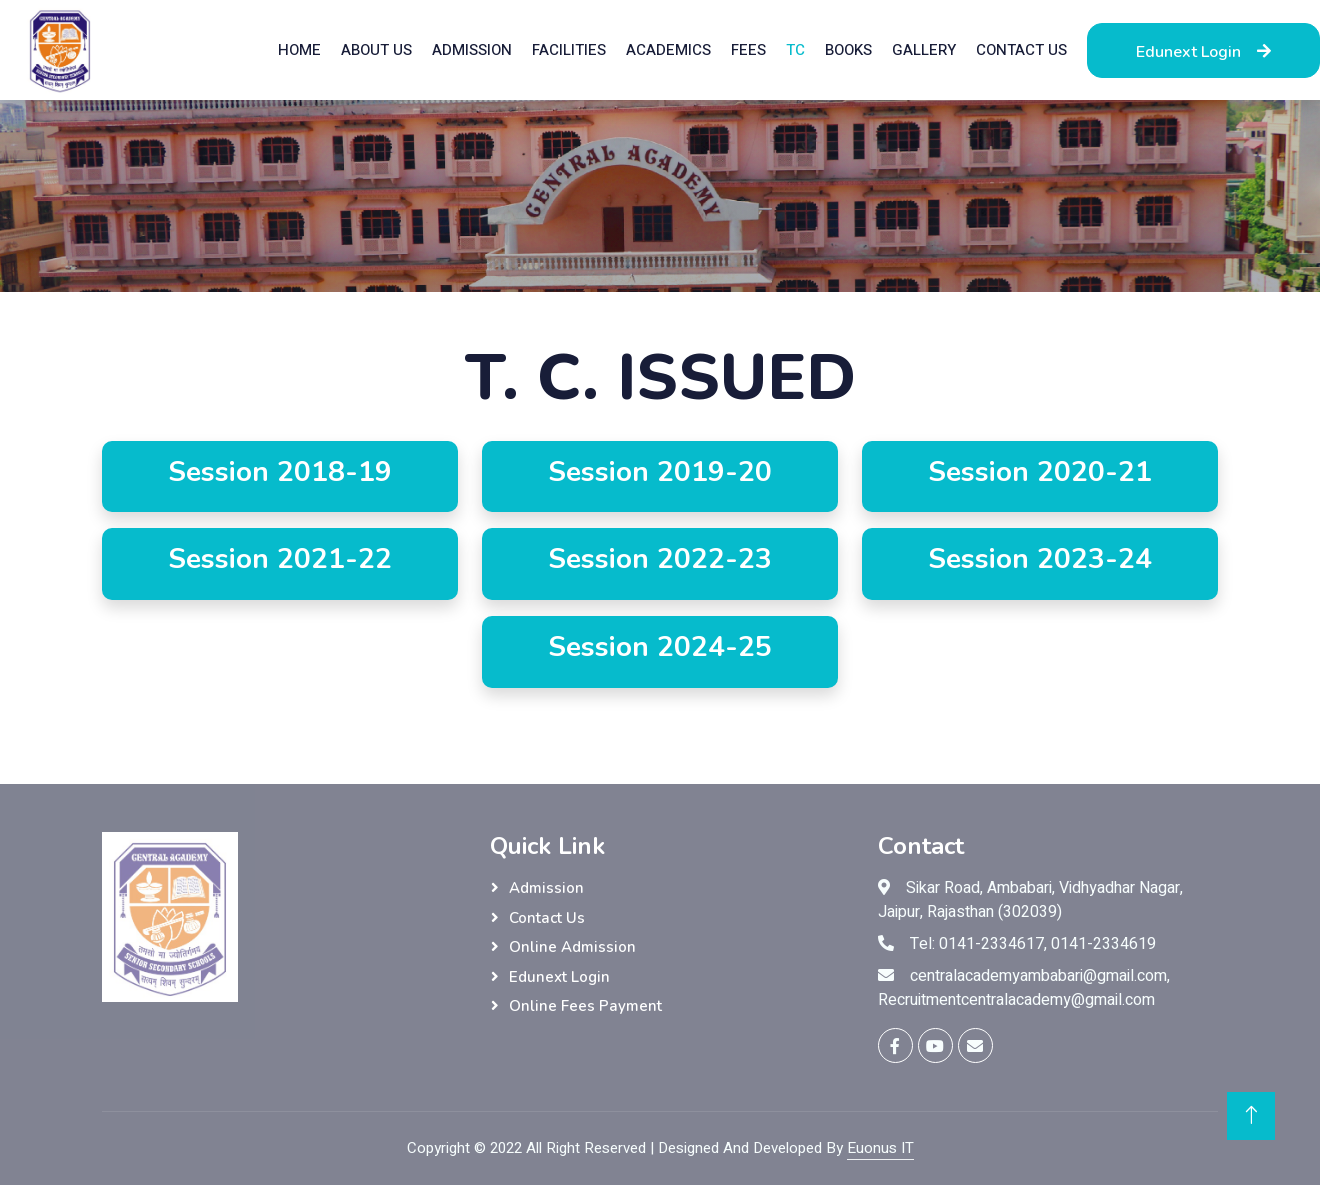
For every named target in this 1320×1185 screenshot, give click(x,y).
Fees (748, 50)
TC (795, 50)
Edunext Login (1203, 52)
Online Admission (572, 947)
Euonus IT (880, 1148)
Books (848, 50)
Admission (472, 50)
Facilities (569, 50)
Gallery (924, 50)
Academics (668, 50)
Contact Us (1021, 50)
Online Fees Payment (585, 1006)
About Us (376, 50)
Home (299, 50)
